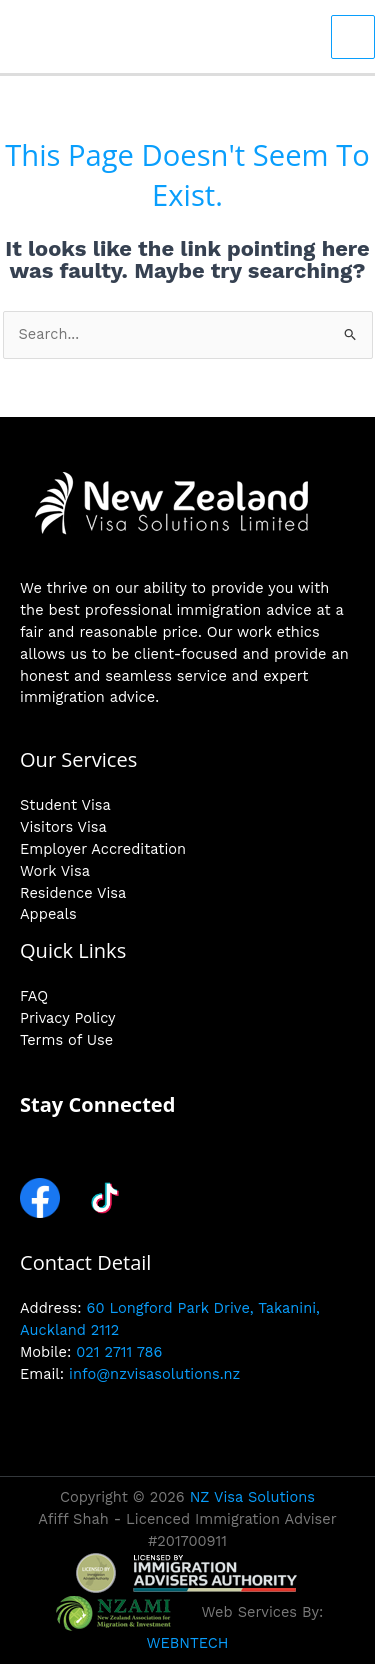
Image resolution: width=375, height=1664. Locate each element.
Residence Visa (73, 893)
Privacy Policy (68, 1018)
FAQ (34, 996)
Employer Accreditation (103, 849)
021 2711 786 (119, 1352)
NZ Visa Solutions (252, 1497)
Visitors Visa (63, 827)
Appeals (48, 914)
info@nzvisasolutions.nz (154, 1374)
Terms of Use (66, 1040)
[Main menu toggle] (353, 37)
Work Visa (55, 871)
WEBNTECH (187, 1643)
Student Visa (65, 805)
